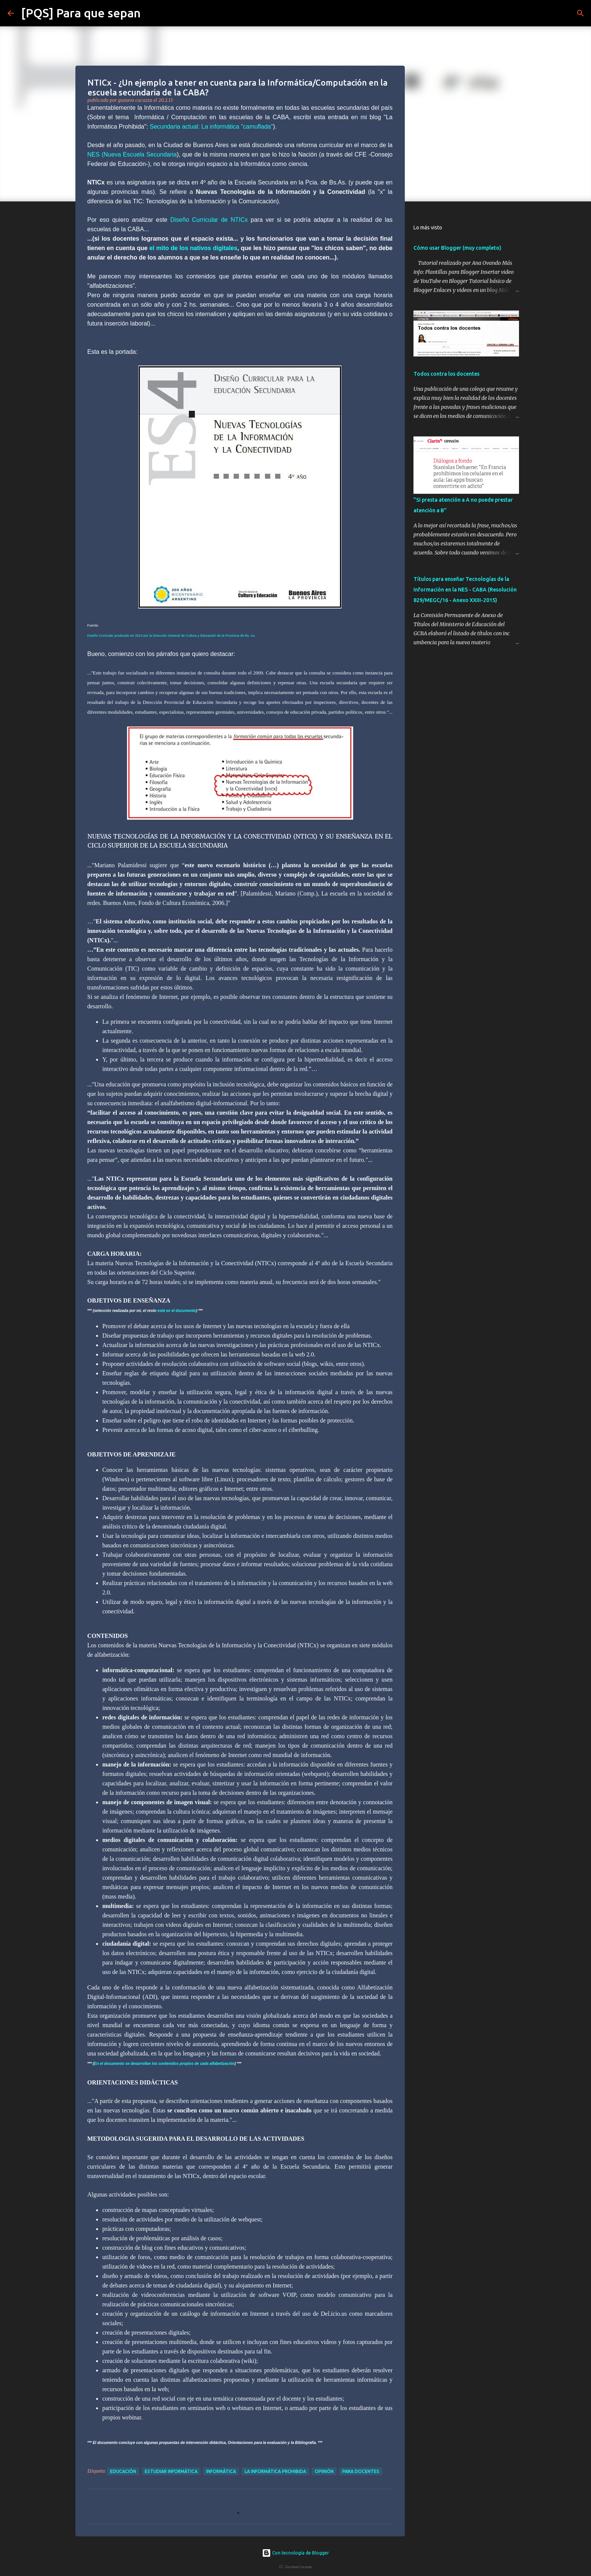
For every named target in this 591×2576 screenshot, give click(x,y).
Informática (221, 2471)
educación (123, 2471)
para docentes (360, 2471)
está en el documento (177, 1311)
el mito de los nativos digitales (193, 248)
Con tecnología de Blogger (295, 2552)
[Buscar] (151, 13)
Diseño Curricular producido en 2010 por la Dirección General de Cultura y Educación (151, 635)
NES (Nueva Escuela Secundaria (132, 154)
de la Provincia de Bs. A (236, 635)
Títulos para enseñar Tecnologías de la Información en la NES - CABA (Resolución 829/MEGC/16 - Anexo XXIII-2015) (465, 589)
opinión (324, 2471)
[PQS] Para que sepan (81, 13)
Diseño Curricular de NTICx (209, 220)
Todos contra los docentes (446, 374)
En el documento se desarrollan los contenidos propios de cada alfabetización (164, 2063)
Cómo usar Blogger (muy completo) (457, 248)
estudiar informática (171, 2471)
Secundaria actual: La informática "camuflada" (211, 126)
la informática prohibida (275, 2471)
